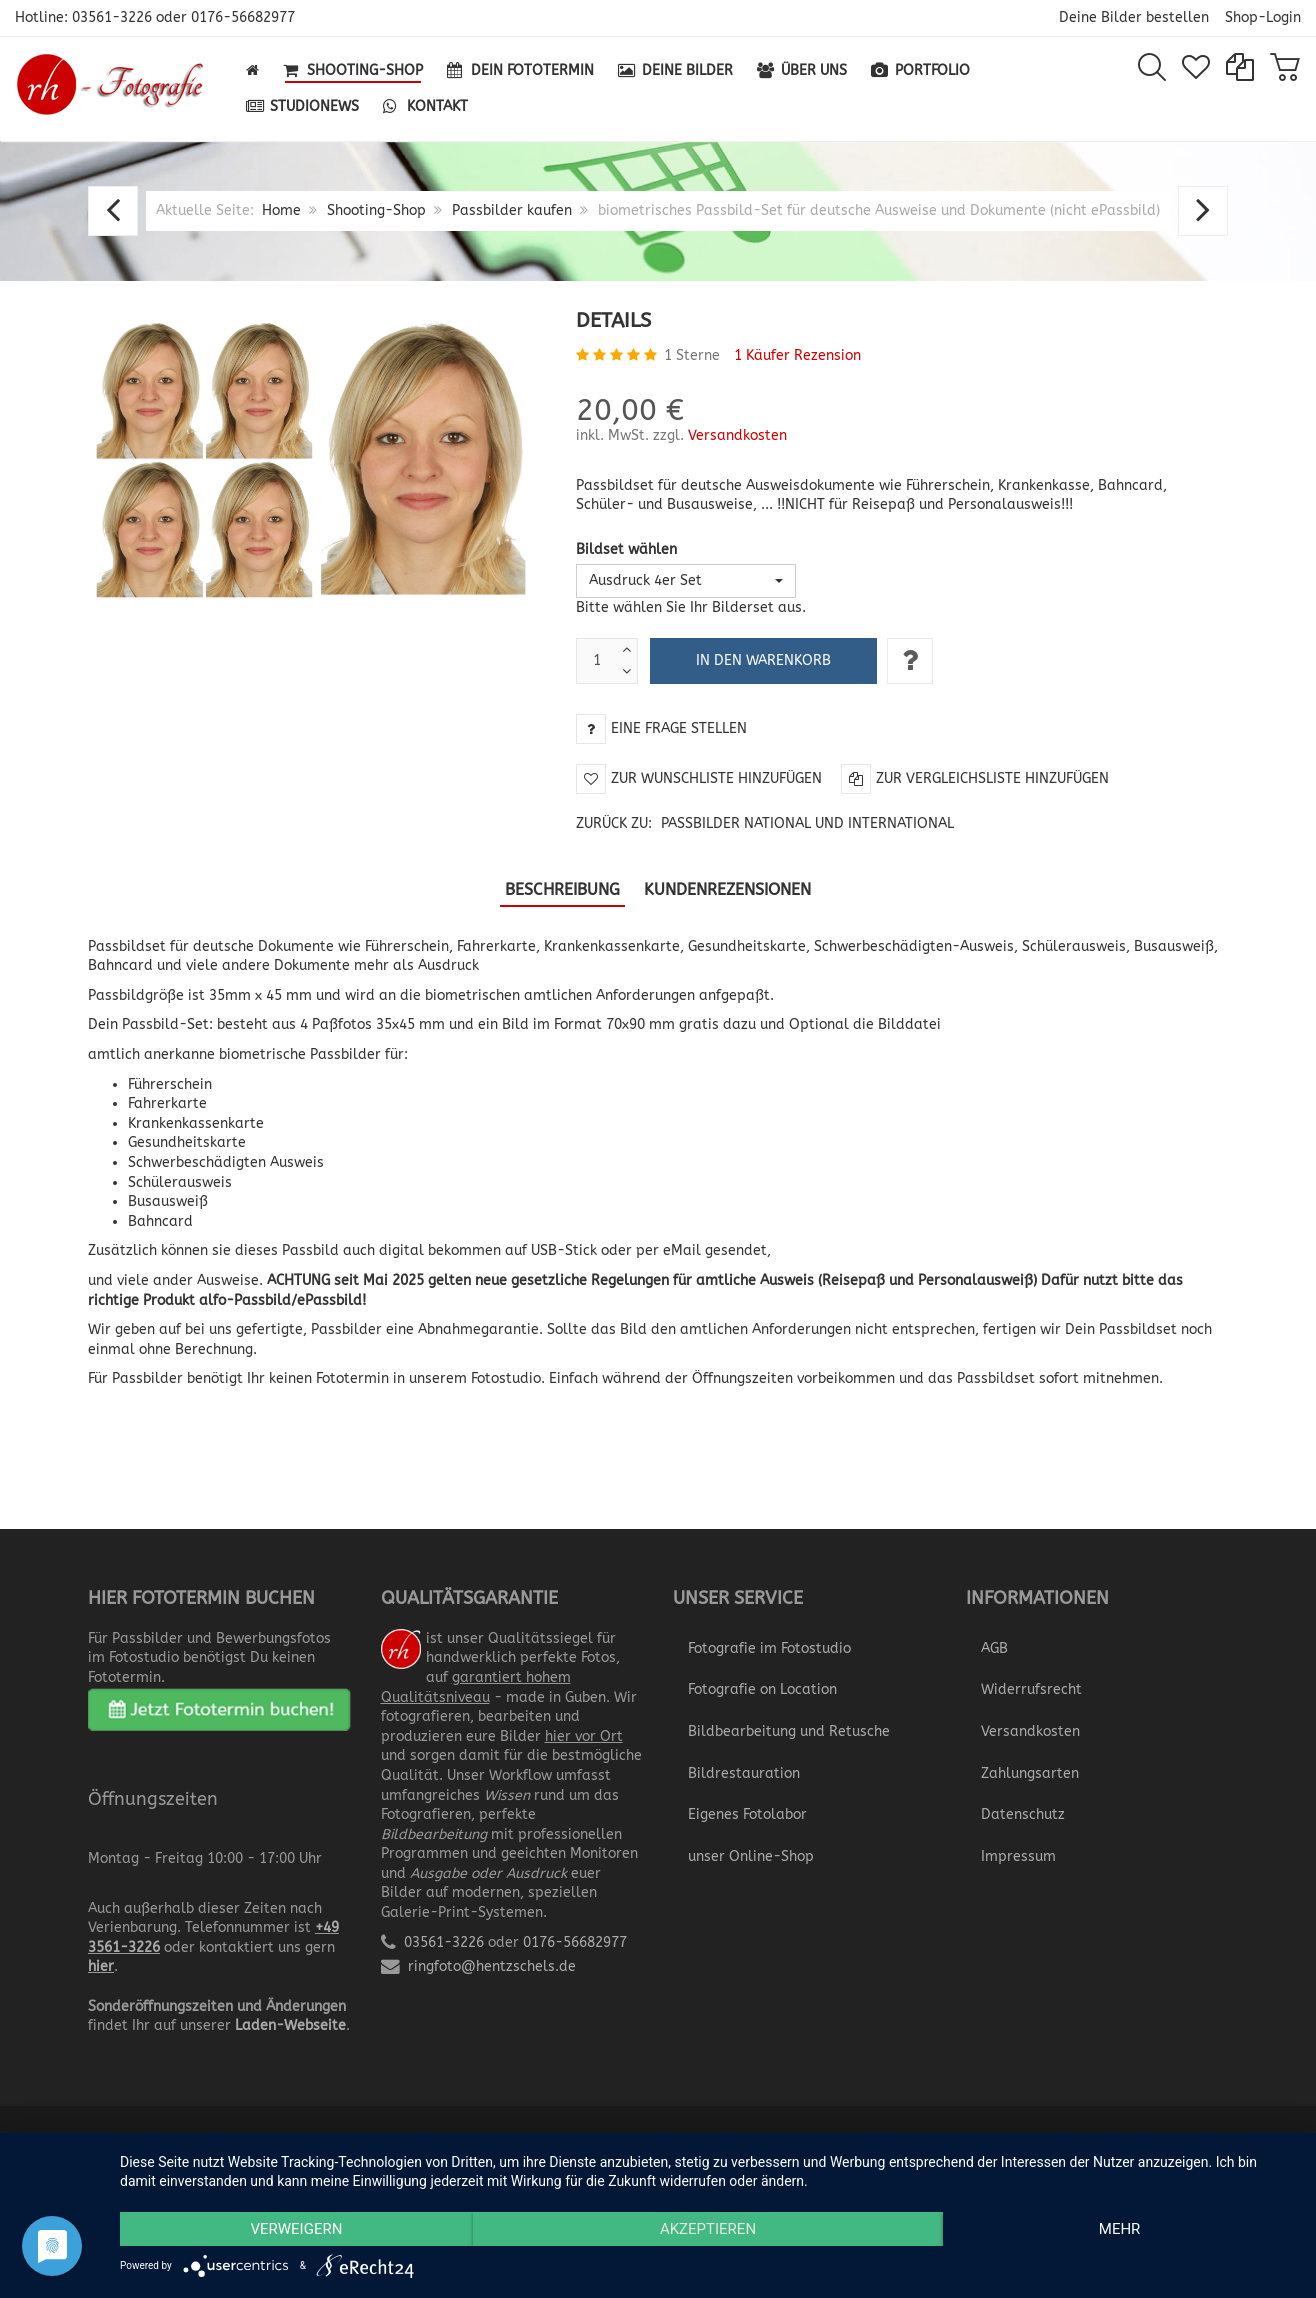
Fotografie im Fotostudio (769, 1648)
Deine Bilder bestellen (1134, 17)
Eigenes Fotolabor (747, 1814)
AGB (994, 1648)
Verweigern (296, 2229)
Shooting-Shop (376, 210)
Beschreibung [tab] (562, 889)
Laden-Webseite (290, 2025)
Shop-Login (1263, 17)
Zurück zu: (765, 823)
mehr (1120, 2229)
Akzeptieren (708, 2229)
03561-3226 (112, 17)
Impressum (1018, 1856)
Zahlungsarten (1030, 1773)
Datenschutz (1023, 1814)
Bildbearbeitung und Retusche (789, 1731)
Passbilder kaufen (512, 210)
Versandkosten (737, 435)
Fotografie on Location (762, 1689)
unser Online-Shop (751, 1856)
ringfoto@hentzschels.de (492, 1966)
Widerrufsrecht (1031, 1689)
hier (101, 1966)
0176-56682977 (243, 17)
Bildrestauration (744, 1773)
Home (281, 210)
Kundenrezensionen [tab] (727, 889)
